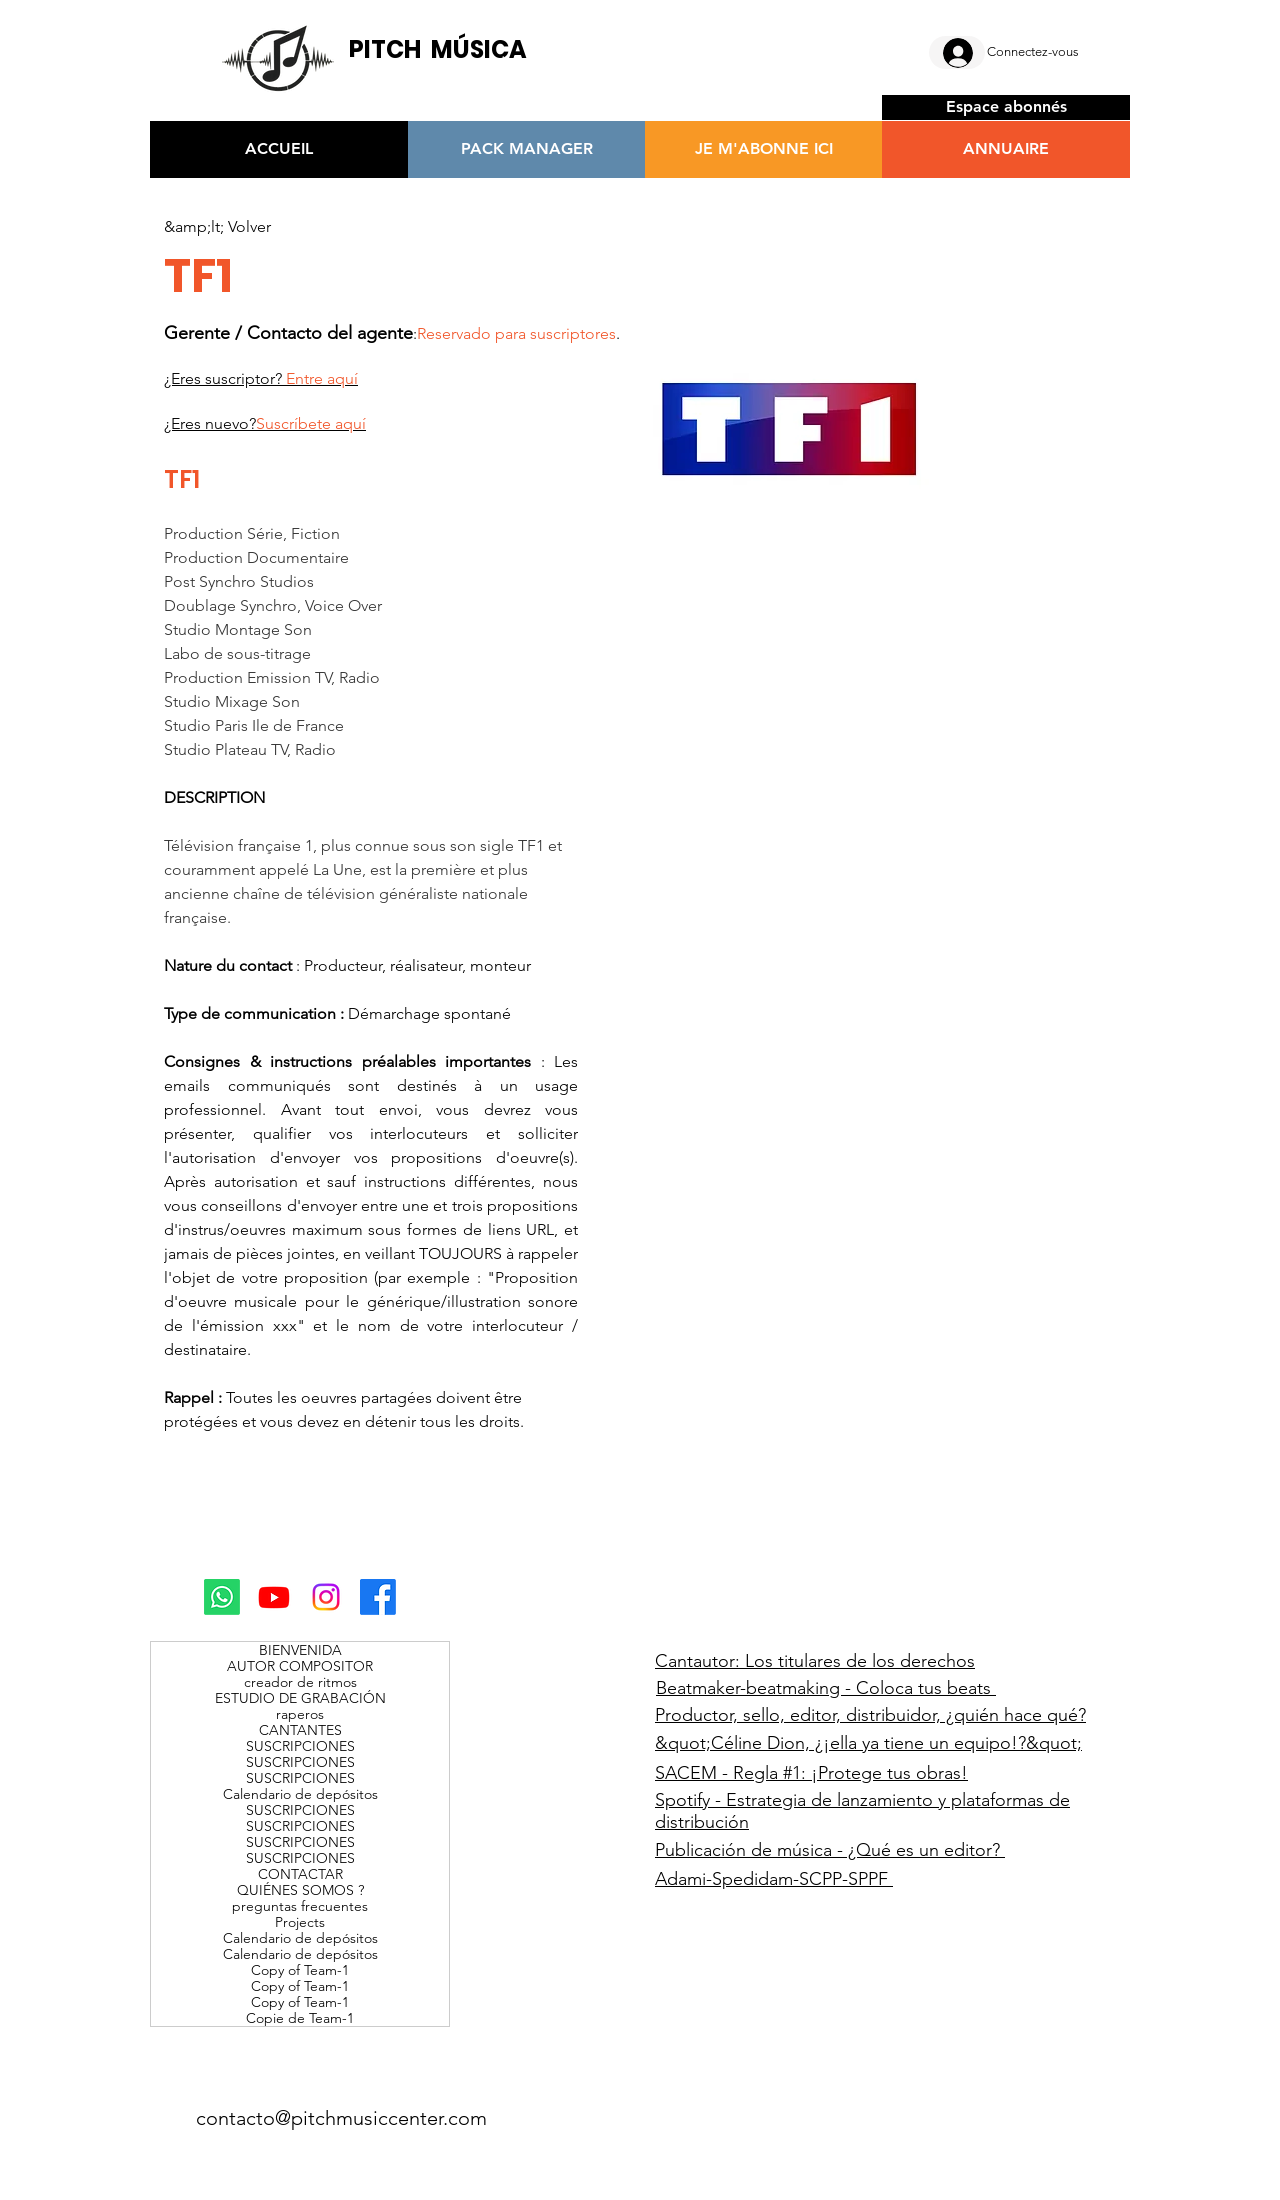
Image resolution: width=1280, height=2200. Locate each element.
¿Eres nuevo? (265, 423)
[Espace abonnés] (1006, 107)
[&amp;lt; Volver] (217, 227)
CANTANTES (300, 1730)
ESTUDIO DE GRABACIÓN (300, 1698)
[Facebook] (378, 1597)
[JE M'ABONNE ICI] (763, 149)
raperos (300, 1714)
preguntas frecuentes (300, 1906)
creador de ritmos (300, 1682)
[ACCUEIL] (279, 149)
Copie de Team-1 (300, 2018)
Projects (300, 1922)
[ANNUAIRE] (1006, 149)
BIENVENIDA (300, 1650)
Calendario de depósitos (300, 1794)
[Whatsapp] (222, 1597)
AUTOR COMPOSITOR (300, 1666)
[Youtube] (274, 1597)
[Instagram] (326, 1597)
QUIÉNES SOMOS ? (300, 1890)
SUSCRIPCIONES (300, 1746)
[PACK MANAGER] (526, 149)
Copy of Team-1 (300, 1970)
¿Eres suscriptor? (261, 378)
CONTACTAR (300, 1874)
